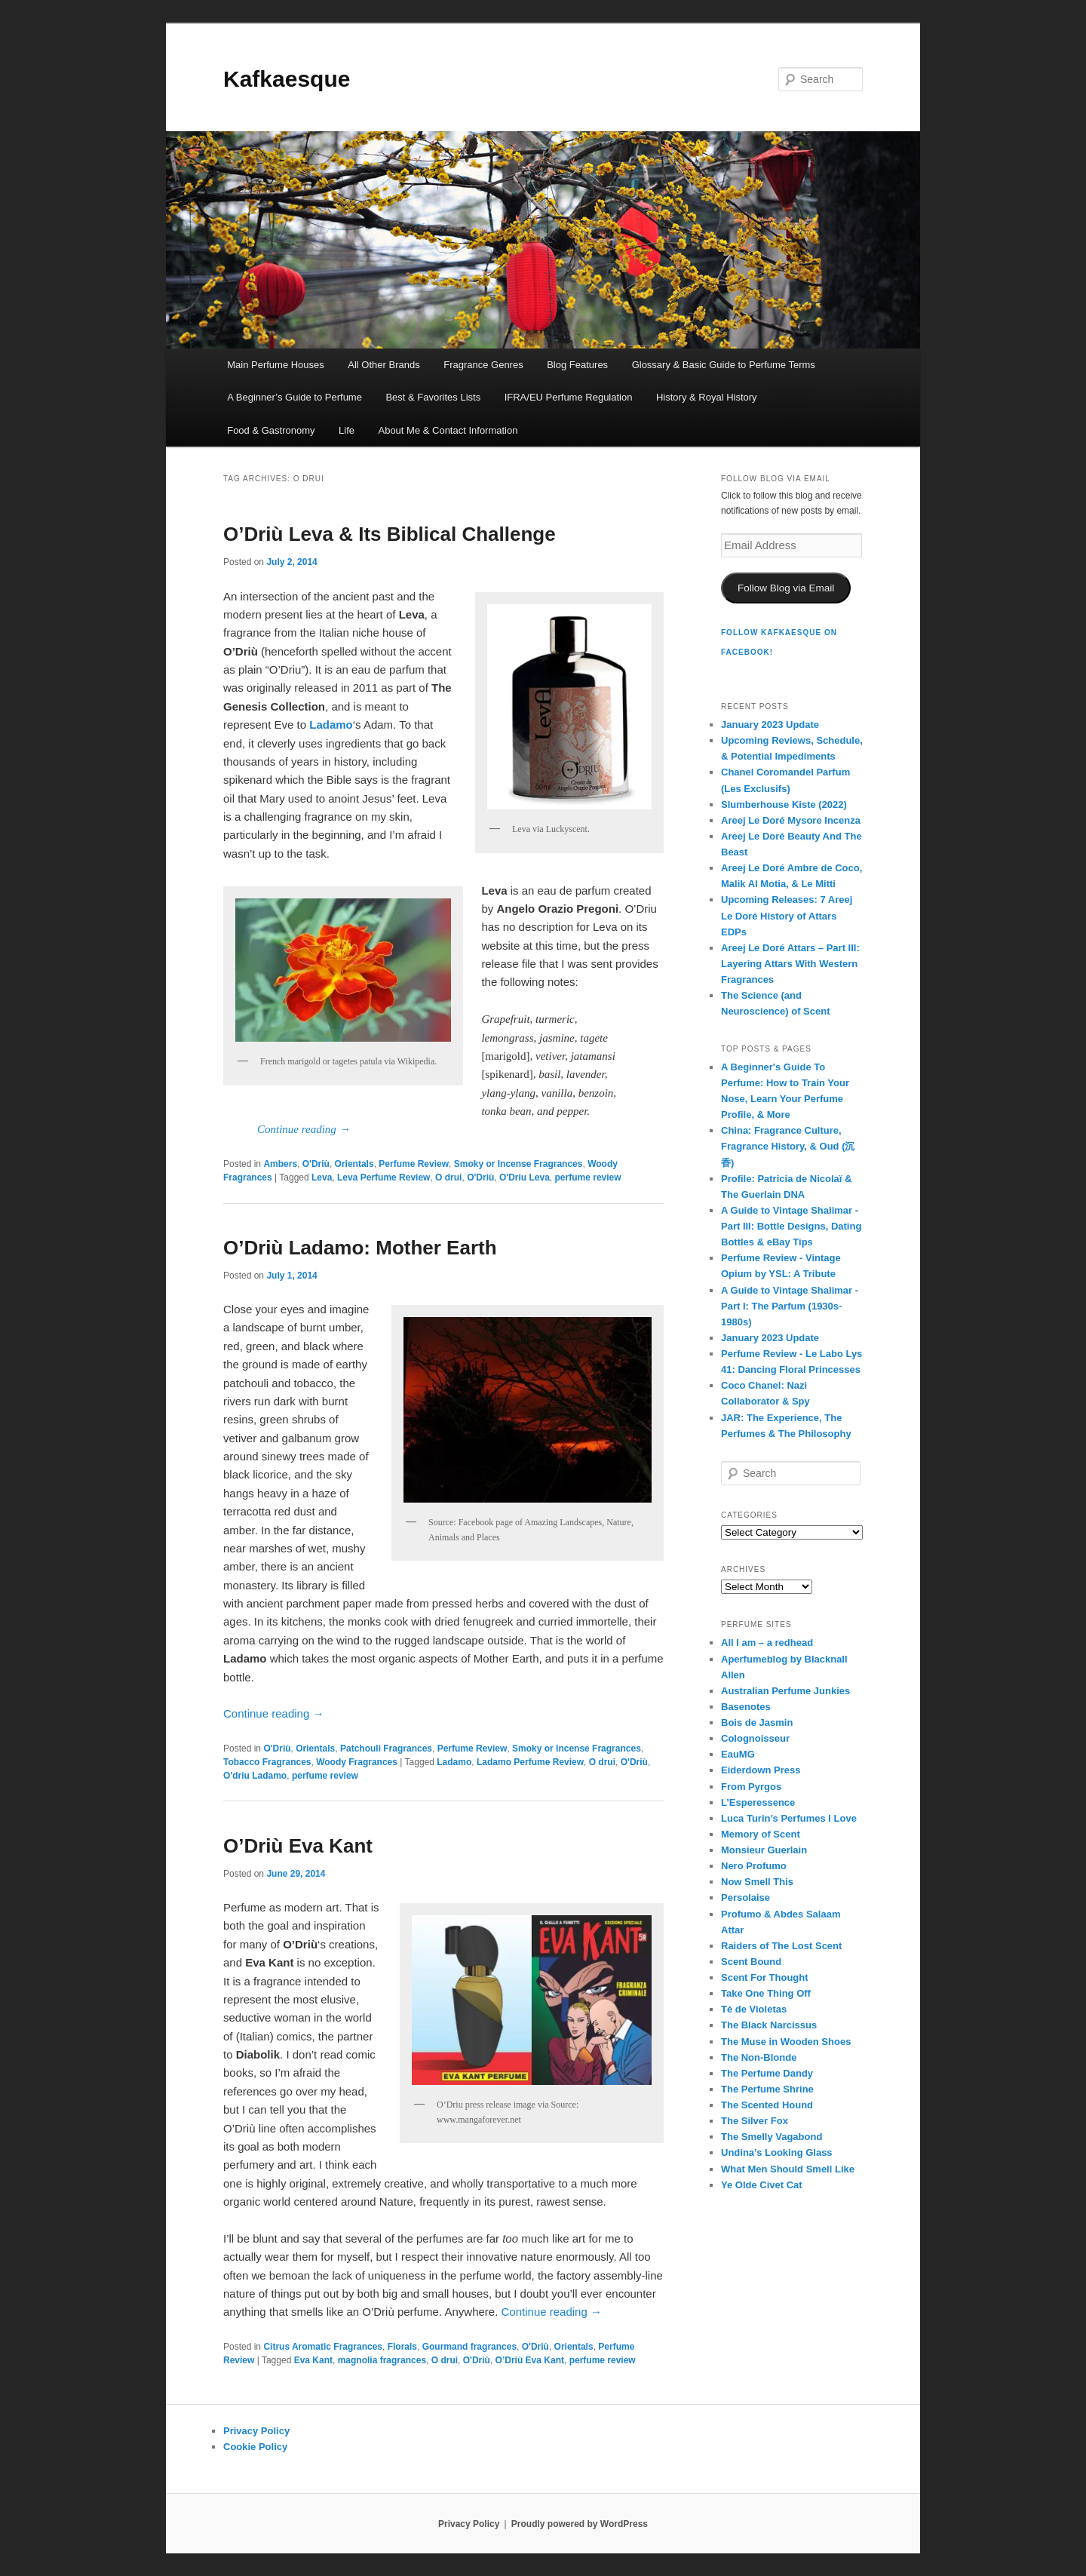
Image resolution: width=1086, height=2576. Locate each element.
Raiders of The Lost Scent (781, 1945)
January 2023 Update (770, 724)
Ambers (280, 1164)
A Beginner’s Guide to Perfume (294, 397)
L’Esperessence (758, 1802)
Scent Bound (751, 1961)
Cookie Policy (255, 2446)
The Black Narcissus (769, 2025)
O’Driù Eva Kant (298, 1846)
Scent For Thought (764, 1977)
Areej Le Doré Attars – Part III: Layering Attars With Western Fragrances (790, 963)
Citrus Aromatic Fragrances (322, 2346)
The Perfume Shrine (767, 2089)
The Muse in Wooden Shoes (786, 2041)
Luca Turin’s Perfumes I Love (789, 1818)
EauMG (738, 1754)
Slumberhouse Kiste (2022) (784, 804)
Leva (321, 1177)
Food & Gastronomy (270, 430)
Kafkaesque (286, 78)
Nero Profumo (754, 1865)
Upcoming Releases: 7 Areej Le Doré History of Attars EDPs (786, 915)
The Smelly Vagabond (771, 2136)
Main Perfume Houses (275, 364)
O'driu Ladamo (255, 1775)
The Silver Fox (754, 2120)
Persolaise (745, 1897)
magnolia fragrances (382, 2360)
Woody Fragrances (356, 1762)
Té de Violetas (754, 2009)
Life (346, 430)
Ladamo (454, 1762)
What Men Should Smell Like (787, 2169)
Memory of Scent (760, 1834)
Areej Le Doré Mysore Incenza (791, 820)
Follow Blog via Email (786, 588)
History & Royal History (706, 397)
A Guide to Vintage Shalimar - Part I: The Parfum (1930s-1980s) (789, 1306)
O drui (448, 1177)
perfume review (588, 1177)
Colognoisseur (755, 1738)
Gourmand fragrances (469, 2346)
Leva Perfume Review (383, 1177)
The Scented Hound (767, 2105)
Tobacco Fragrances (267, 1762)
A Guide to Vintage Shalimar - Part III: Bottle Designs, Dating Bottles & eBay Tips (791, 1226)
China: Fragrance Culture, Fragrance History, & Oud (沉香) (787, 1146)
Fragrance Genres (483, 364)
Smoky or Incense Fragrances (518, 1164)
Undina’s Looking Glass (777, 2152)
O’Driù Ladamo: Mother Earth (360, 1247)
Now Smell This (757, 1881)
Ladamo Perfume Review (530, 1762)
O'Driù (316, 1164)
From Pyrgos (751, 1786)
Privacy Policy (256, 2430)
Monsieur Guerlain (764, 1850)
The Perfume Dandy (767, 2073)
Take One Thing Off (766, 1993)
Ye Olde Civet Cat (761, 2185)
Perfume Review (414, 1164)
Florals (402, 2346)
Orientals (354, 1164)
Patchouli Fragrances (386, 1748)
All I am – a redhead (767, 1642)
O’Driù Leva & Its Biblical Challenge (389, 534)
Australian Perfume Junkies (785, 1690)
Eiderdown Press (760, 1770)
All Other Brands (383, 364)
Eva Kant (313, 2360)
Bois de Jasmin (757, 1722)
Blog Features (577, 364)
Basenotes (746, 1706)
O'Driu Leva (524, 1177)
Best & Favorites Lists (432, 397)
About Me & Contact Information (447, 430)
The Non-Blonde (758, 2057)
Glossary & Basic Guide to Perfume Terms (723, 364)
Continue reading (304, 1129)
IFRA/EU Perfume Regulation (569, 397)
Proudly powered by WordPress (579, 2524)
